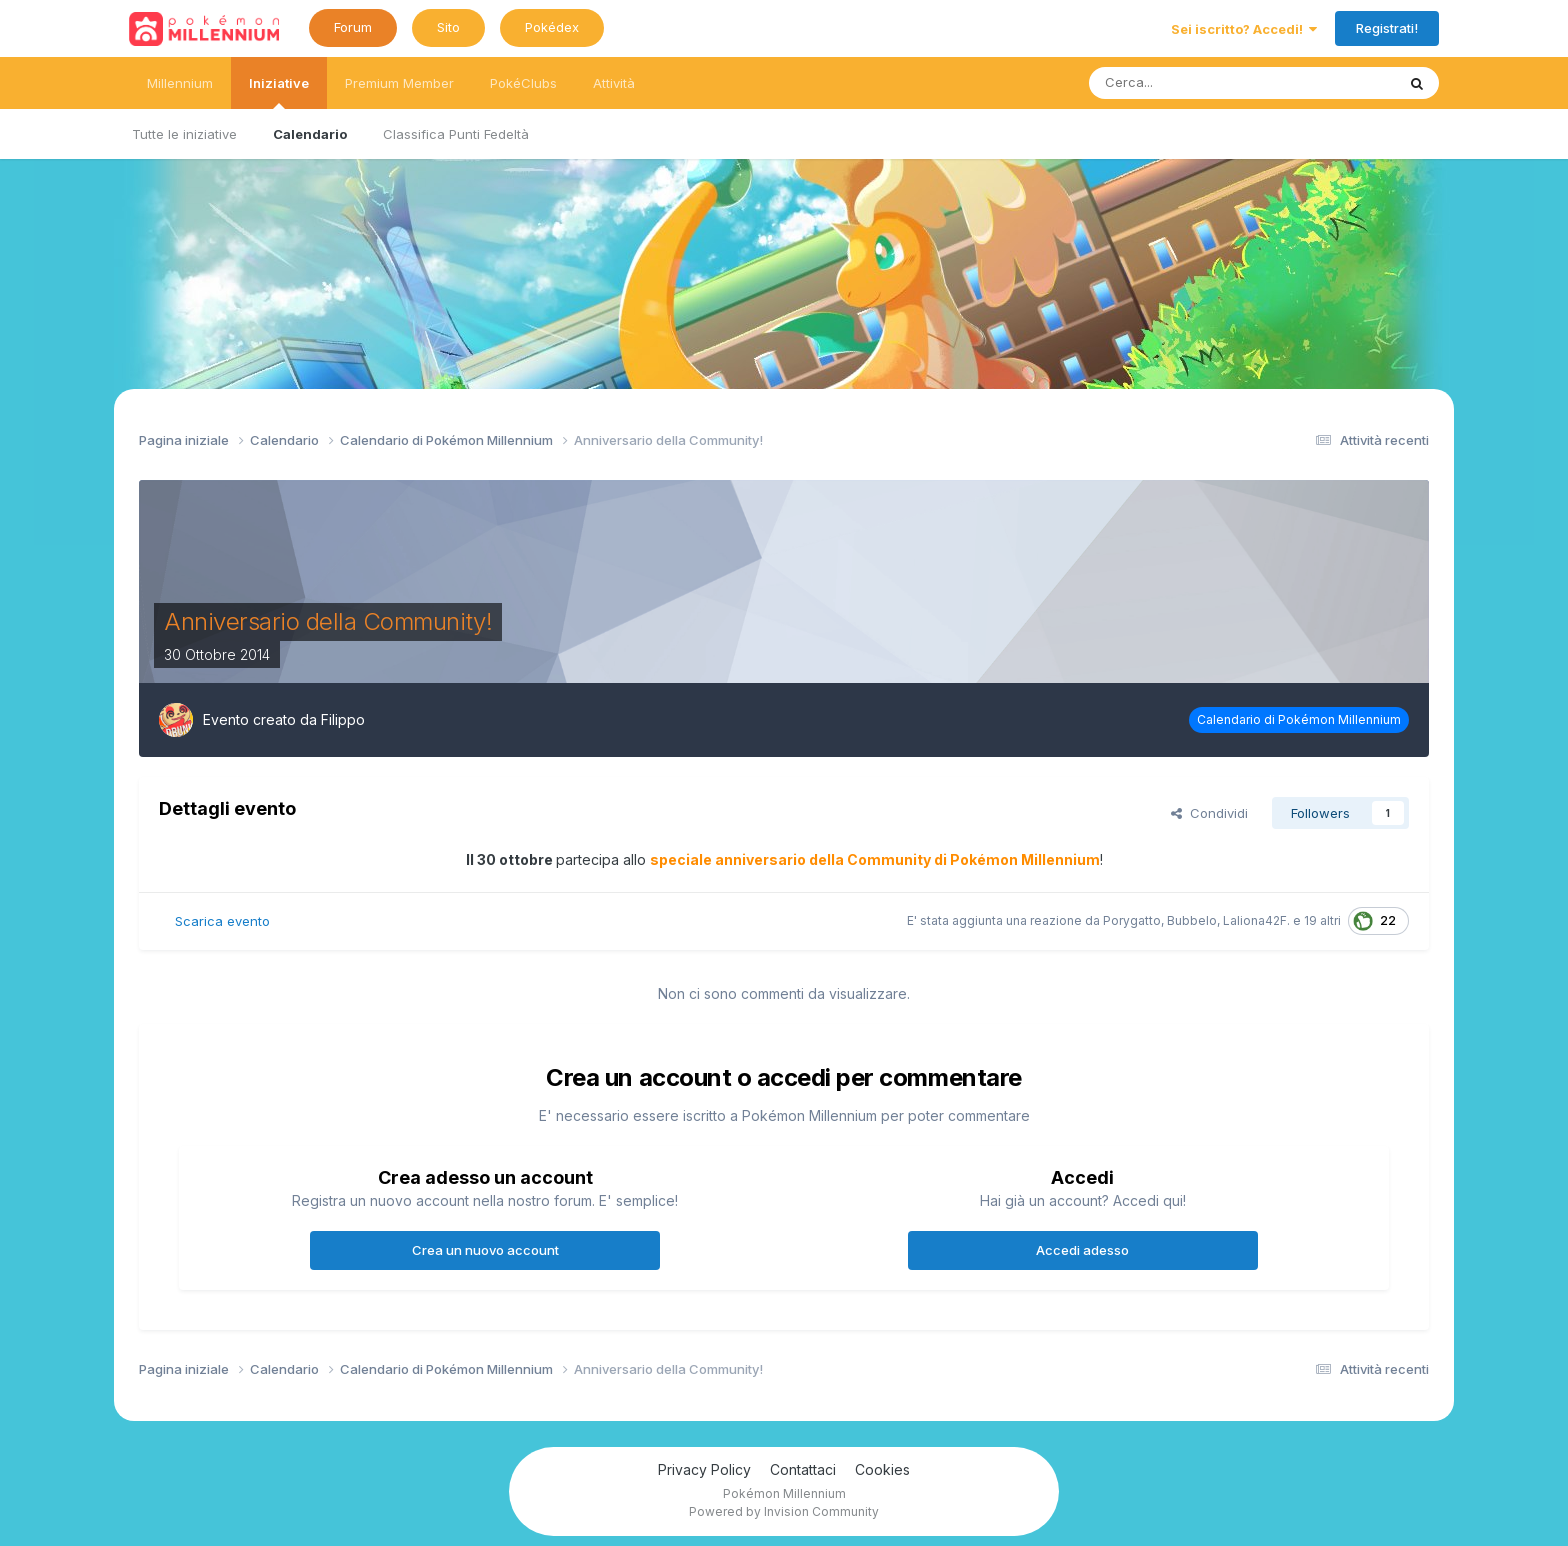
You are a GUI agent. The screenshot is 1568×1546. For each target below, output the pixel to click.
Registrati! (1387, 28)
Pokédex (552, 27)
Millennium (180, 83)
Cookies (882, 1469)
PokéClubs (523, 83)
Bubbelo (1192, 920)
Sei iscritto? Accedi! (1244, 29)
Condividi (1209, 813)
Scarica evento (222, 921)
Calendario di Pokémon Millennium (1299, 719)
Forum (353, 27)
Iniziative (279, 92)
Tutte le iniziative (184, 134)
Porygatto (1132, 920)
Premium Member (399, 83)
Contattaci (803, 1469)
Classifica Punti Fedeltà (456, 134)
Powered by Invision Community (784, 1511)
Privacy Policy (704, 1469)
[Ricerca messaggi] (1191, 83)
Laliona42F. (1256, 920)
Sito (448, 27)
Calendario (310, 134)
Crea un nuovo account (485, 1250)
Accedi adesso (1082, 1250)
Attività (614, 83)
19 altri (1322, 920)
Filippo (343, 719)
